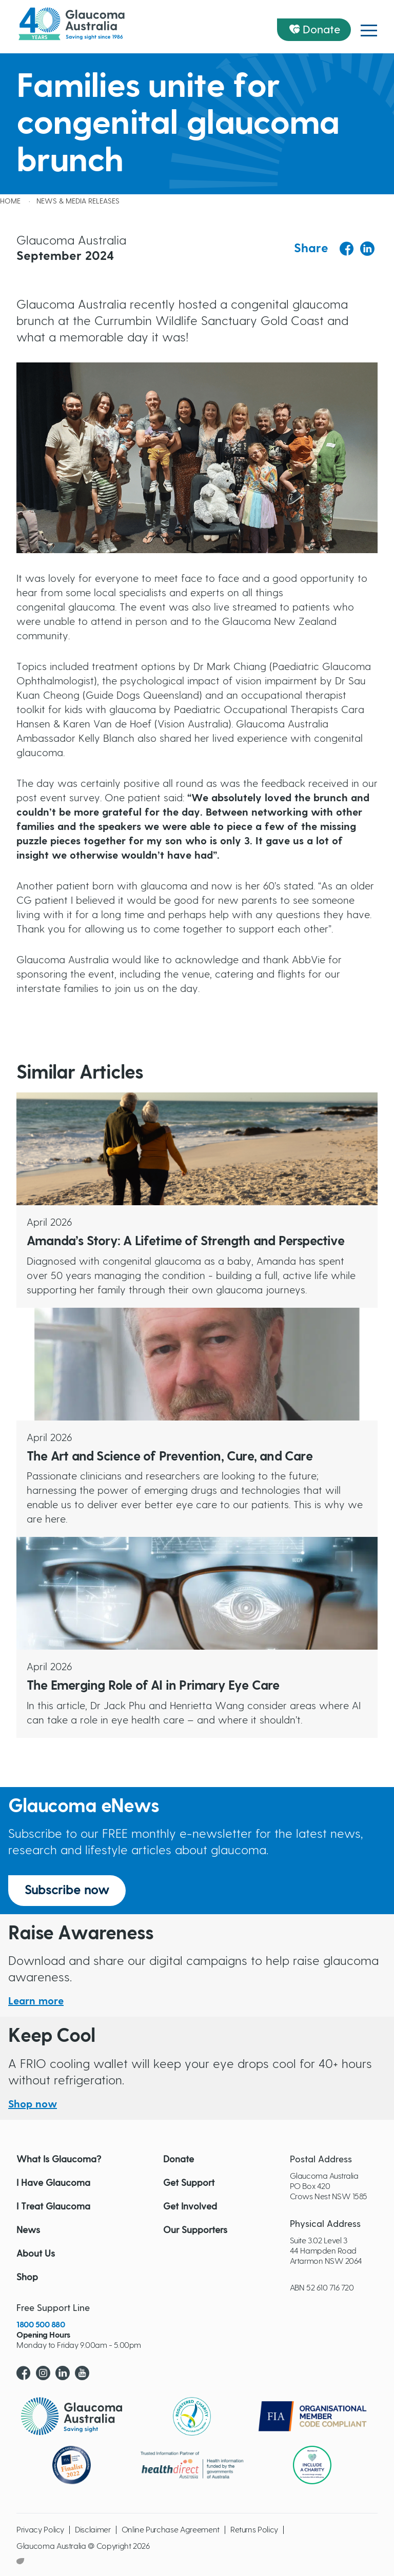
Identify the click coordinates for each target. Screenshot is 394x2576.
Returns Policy (254, 2530)
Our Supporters (195, 2230)
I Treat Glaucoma (53, 2207)
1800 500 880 (40, 2325)
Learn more (36, 2001)
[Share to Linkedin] (367, 248)
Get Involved (190, 2207)
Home (10, 201)
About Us (35, 2254)
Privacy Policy (40, 2530)
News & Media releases (78, 201)
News (28, 2230)
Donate (322, 29)
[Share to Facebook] (347, 248)
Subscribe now (67, 1890)
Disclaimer (93, 2530)
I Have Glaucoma (53, 2183)
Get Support (188, 2183)
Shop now (32, 2104)
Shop (27, 2277)
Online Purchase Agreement (171, 2530)
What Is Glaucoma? (58, 2159)
